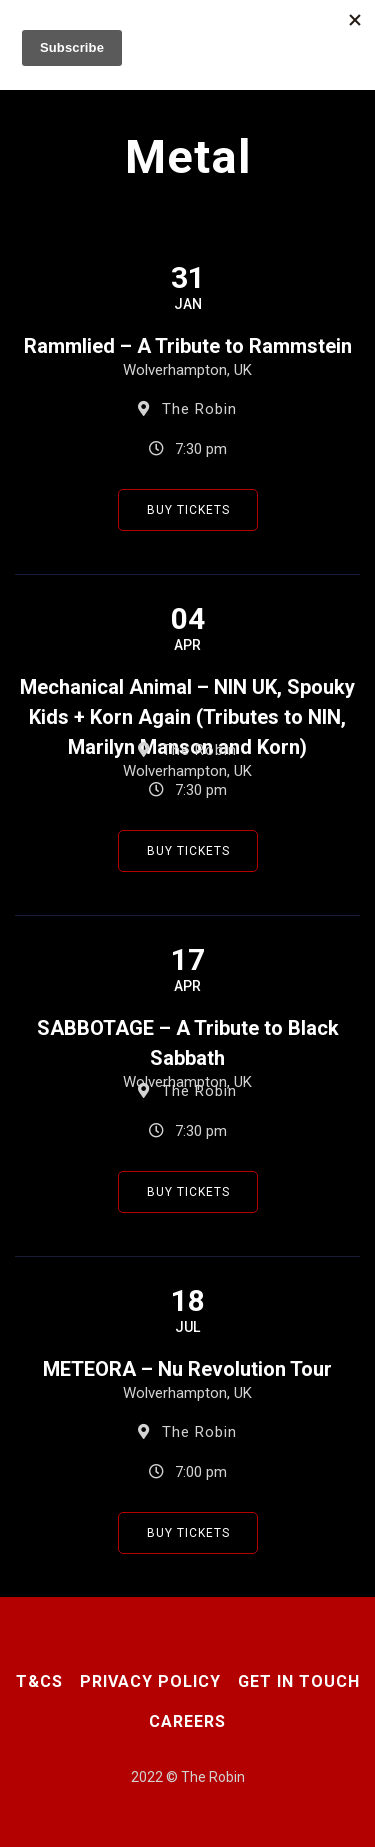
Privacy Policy (150, 1681)
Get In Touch (299, 1681)
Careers (187, 1721)
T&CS (39, 1681)
